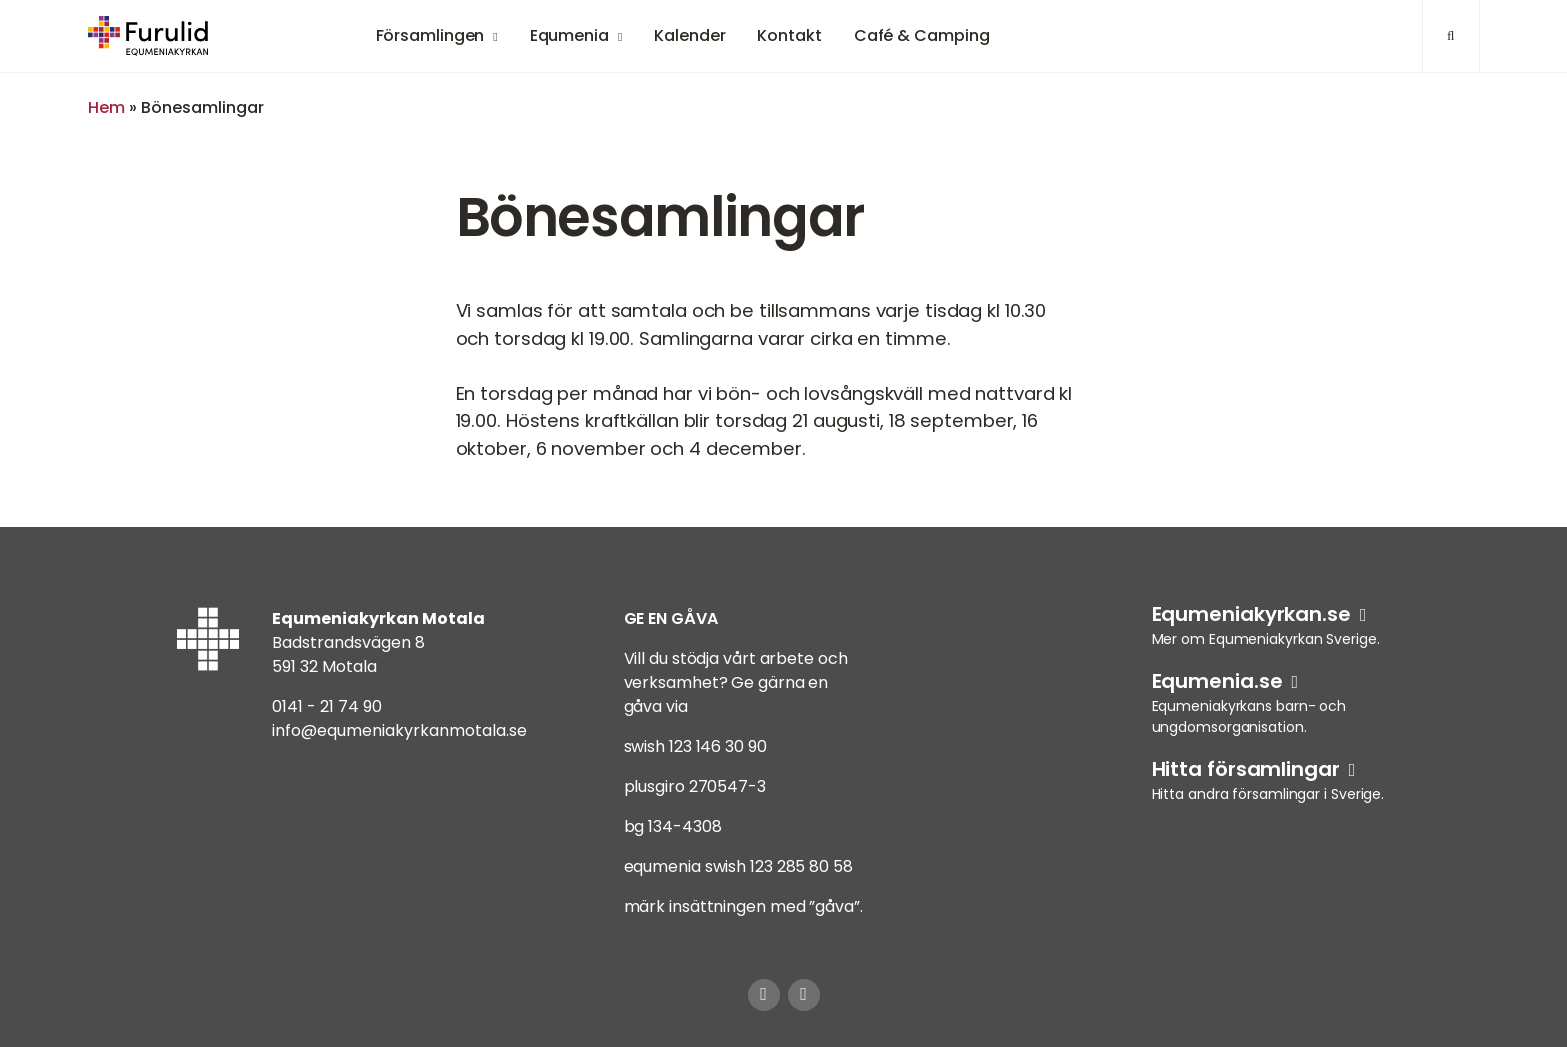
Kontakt (789, 35)
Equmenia (569, 35)
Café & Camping (922, 35)
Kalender (689, 35)
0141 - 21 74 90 (327, 706)
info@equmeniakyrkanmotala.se (399, 730)
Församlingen (430, 35)
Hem (106, 107)
